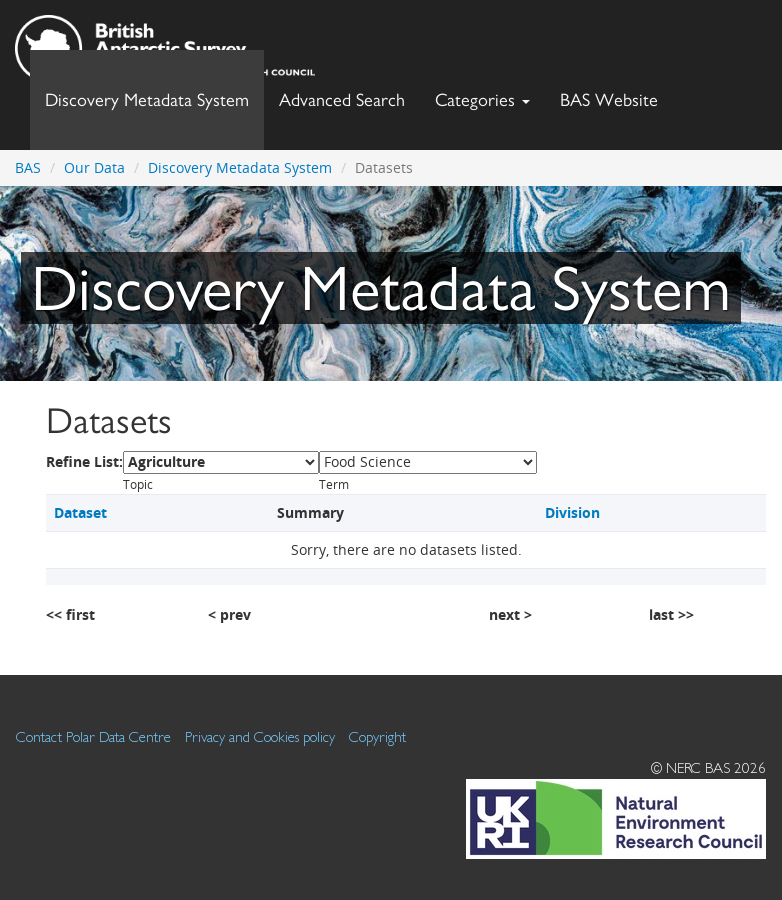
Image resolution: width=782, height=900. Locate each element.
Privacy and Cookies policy (260, 736)
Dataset (80, 512)
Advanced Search (342, 99)
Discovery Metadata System (147, 99)
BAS (28, 167)
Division (572, 512)
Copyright (377, 736)
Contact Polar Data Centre (93, 736)
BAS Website (616, 94)
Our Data (94, 167)
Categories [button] (482, 99)
